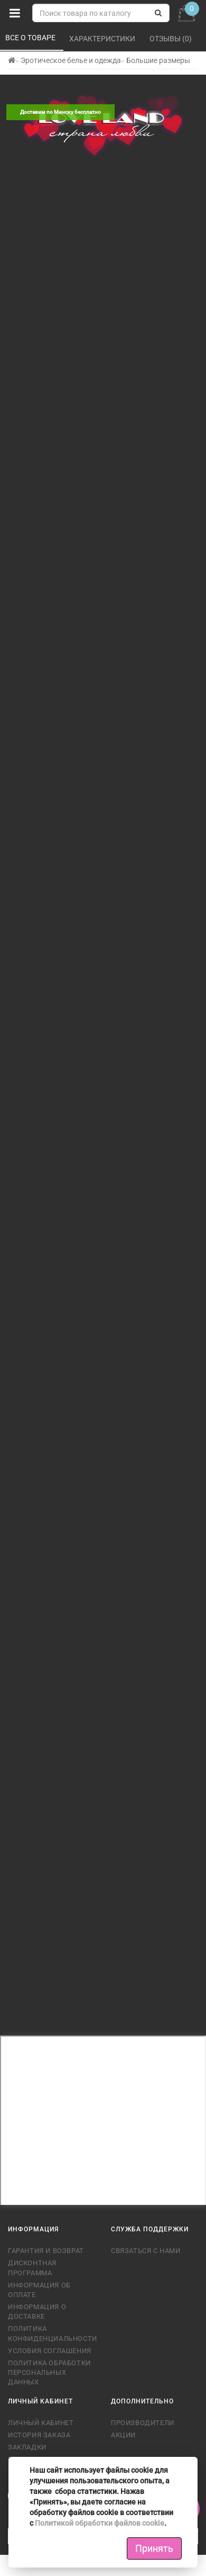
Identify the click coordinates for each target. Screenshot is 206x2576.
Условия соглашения (49, 2351)
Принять (154, 2548)
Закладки (27, 2447)
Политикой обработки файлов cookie (99, 2523)
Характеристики (103, 38)
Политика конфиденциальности (51, 2333)
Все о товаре (31, 37)
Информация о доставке (37, 2311)
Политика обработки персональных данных (49, 2372)
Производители (142, 2423)
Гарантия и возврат (46, 2251)
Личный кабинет (40, 2423)
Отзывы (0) (171, 38)
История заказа (39, 2435)
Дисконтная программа (32, 2267)
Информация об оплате (39, 2290)
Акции (123, 2435)
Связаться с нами (146, 2251)
